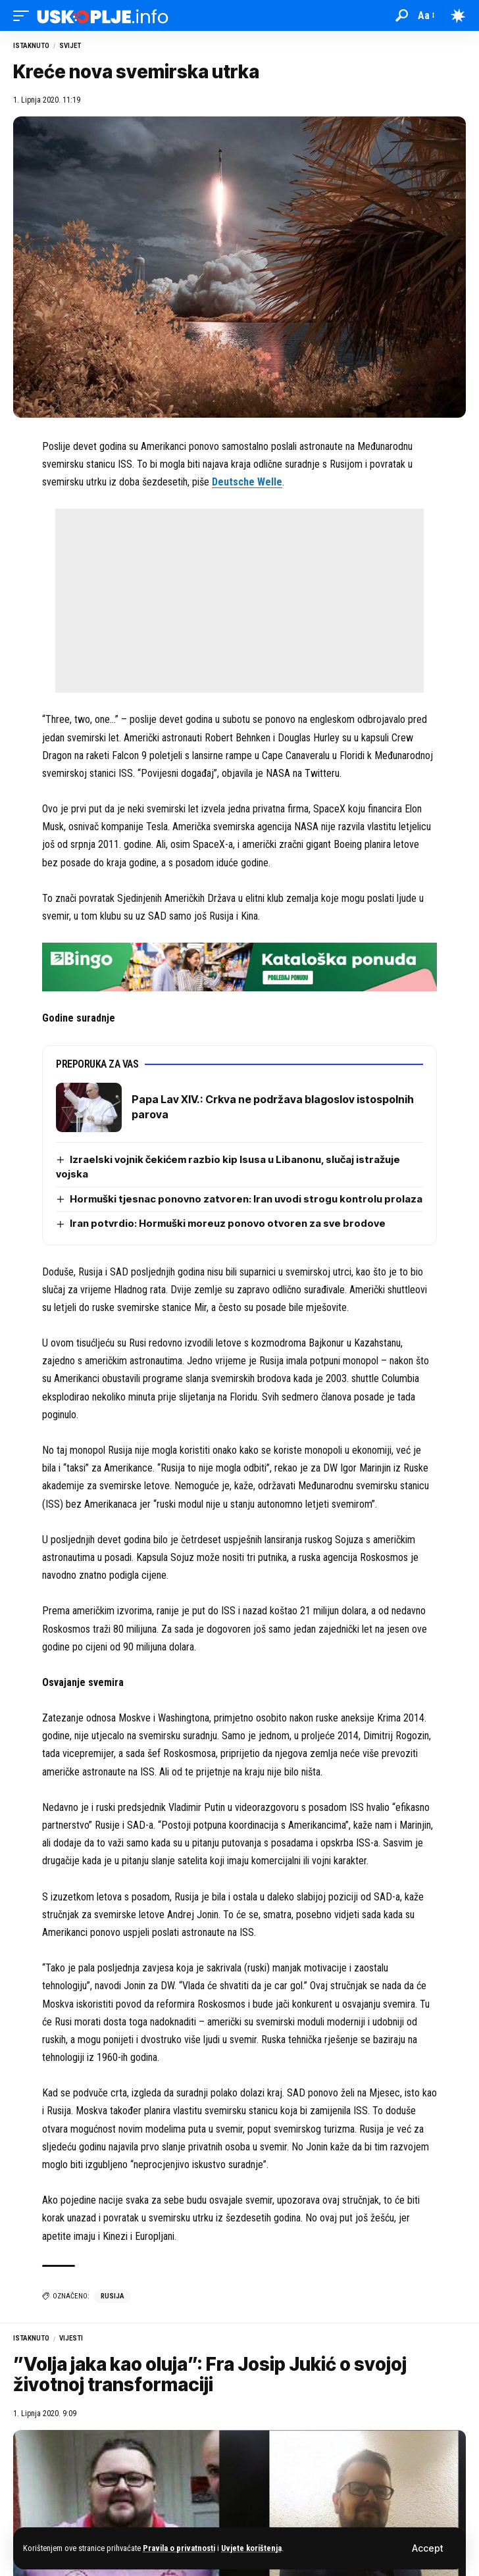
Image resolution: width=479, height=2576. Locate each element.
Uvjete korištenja (251, 2548)
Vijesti (71, 2338)
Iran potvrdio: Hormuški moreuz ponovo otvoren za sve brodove (228, 1223)
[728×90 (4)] (239, 966)
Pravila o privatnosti (179, 2548)
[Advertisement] (239, 600)
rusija (112, 2296)
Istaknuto (31, 45)
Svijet (70, 45)
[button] (427, 2548)
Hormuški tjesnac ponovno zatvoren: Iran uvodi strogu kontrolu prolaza (246, 1199)
